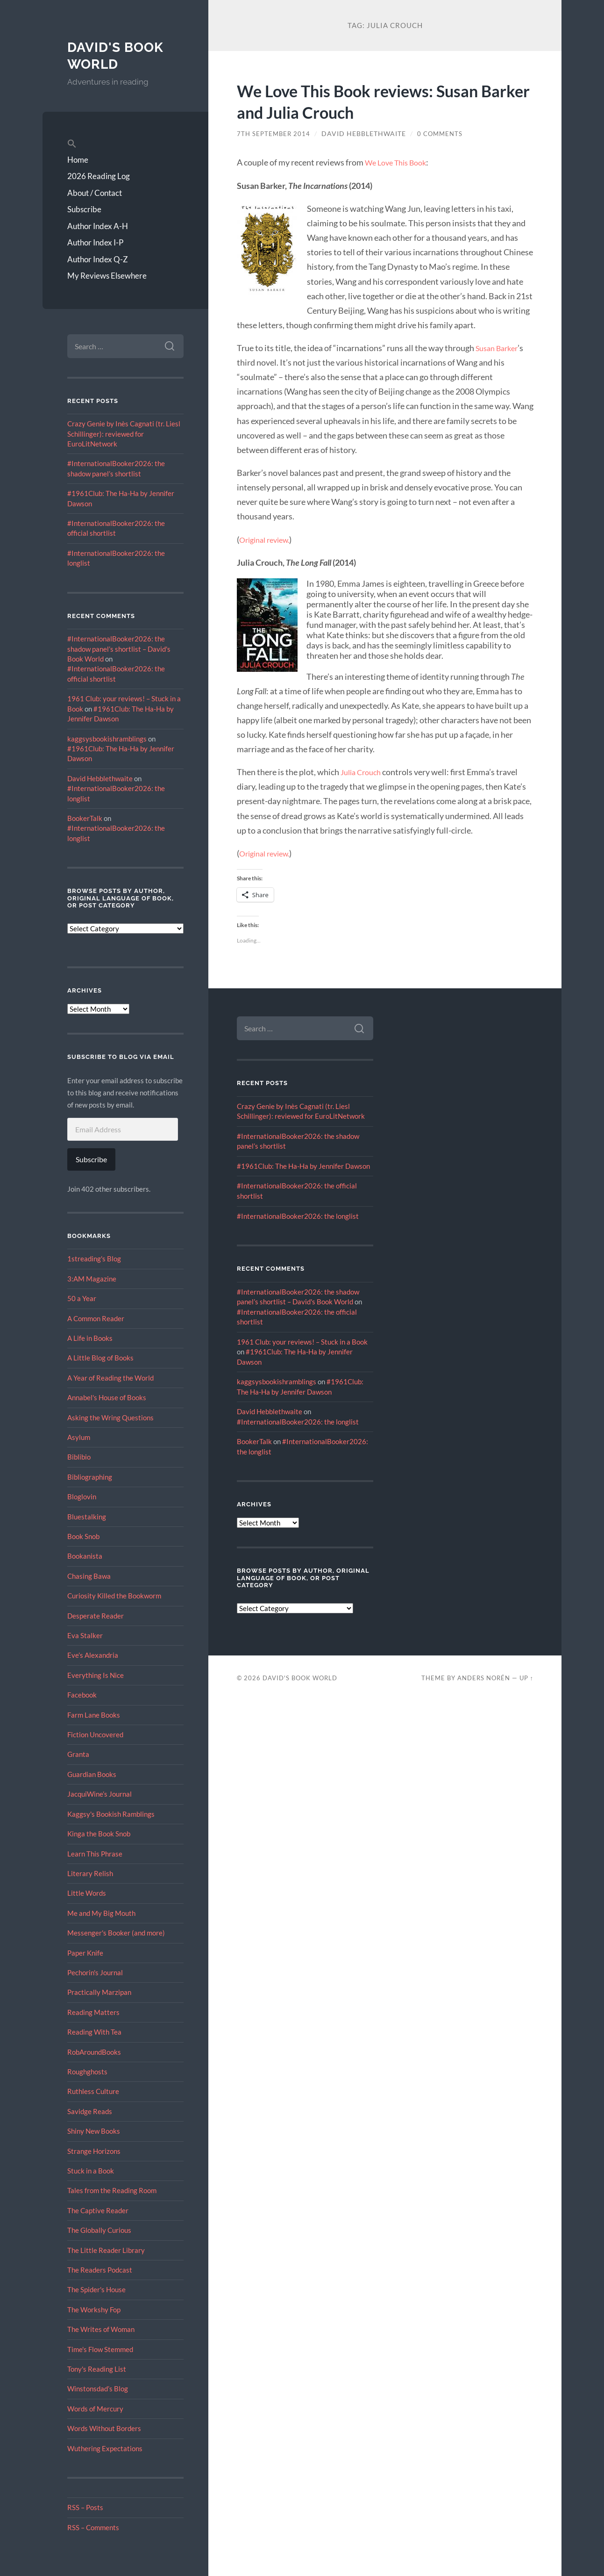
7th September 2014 (275, 133)
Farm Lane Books (93, 1715)
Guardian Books (91, 1774)
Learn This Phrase (94, 1853)
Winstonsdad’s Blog (97, 2388)
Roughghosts (87, 2071)
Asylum (78, 1437)
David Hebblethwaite (100, 778)
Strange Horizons (94, 2151)
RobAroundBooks (94, 2052)
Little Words (86, 1893)
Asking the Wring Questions (110, 1417)
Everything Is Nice (95, 1675)
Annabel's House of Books (106, 1397)
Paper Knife (85, 1953)
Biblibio (79, 1457)
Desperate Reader (95, 1616)
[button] (125, 144)
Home (77, 160)
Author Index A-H (97, 226)
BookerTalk (84, 818)
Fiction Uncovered (95, 1734)
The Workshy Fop (94, 2309)
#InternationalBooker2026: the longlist (298, 1215)
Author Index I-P (95, 242)
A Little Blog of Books (100, 1357)
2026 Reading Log (98, 176)
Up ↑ (526, 1677)
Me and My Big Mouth (101, 1913)
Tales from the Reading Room (111, 2190)
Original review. (268, 539)
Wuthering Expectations (104, 2448)
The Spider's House (96, 2289)
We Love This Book (399, 162)
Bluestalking (86, 1516)
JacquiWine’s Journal (99, 1794)
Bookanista (84, 1556)
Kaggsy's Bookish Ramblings (111, 1814)
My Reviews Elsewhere (107, 276)
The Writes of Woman (101, 2329)
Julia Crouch (363, 772)
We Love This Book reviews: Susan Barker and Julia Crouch (376, 101)
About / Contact (94, 193)
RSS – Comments (93, 2527)
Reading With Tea (94, 2032)
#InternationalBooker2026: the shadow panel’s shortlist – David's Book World (119, 648)
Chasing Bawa (89, 1576)
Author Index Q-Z (97, 259)
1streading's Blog (94, 1258)
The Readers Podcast (99, 2270)
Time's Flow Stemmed (100, 2349)
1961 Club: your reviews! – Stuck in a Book (302, 1341)
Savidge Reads (89, 2111)
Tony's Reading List (96, 2369)
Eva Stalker (85, 1635)
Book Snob (83, 1536)
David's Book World (118, 55)
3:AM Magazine (91, 1278)
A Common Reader (95, 1318)
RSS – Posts (85, 2507)
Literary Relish (90, 1873)
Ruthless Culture (93, 2091)
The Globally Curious (99, 2230)
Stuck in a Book (90, 2170)
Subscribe (84, 209)
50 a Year (81, 1298)
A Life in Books (90, 1338)
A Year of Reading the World (110, 1378)
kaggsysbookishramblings (107, 738)
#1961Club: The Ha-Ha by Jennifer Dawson (303, 1166)
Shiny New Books (93, 2131)
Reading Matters (93, 2012)
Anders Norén (483, 1677)
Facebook (82, 1695)
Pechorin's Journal (95, 1972)
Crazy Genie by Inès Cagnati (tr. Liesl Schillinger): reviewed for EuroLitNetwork (123, 433)
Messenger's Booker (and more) (116, 1932)
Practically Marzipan (99, 1992)
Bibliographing (89, 1477)
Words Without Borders (104, 2428)
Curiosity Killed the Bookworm (114, 1595)
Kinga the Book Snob (98, 1833)
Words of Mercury (95, 2408)
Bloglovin (81, 1496)
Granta (78, 1754)
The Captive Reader (97, 2210)
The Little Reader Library (106, 2250)
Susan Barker (499, 348)
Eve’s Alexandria (92, 1655)
